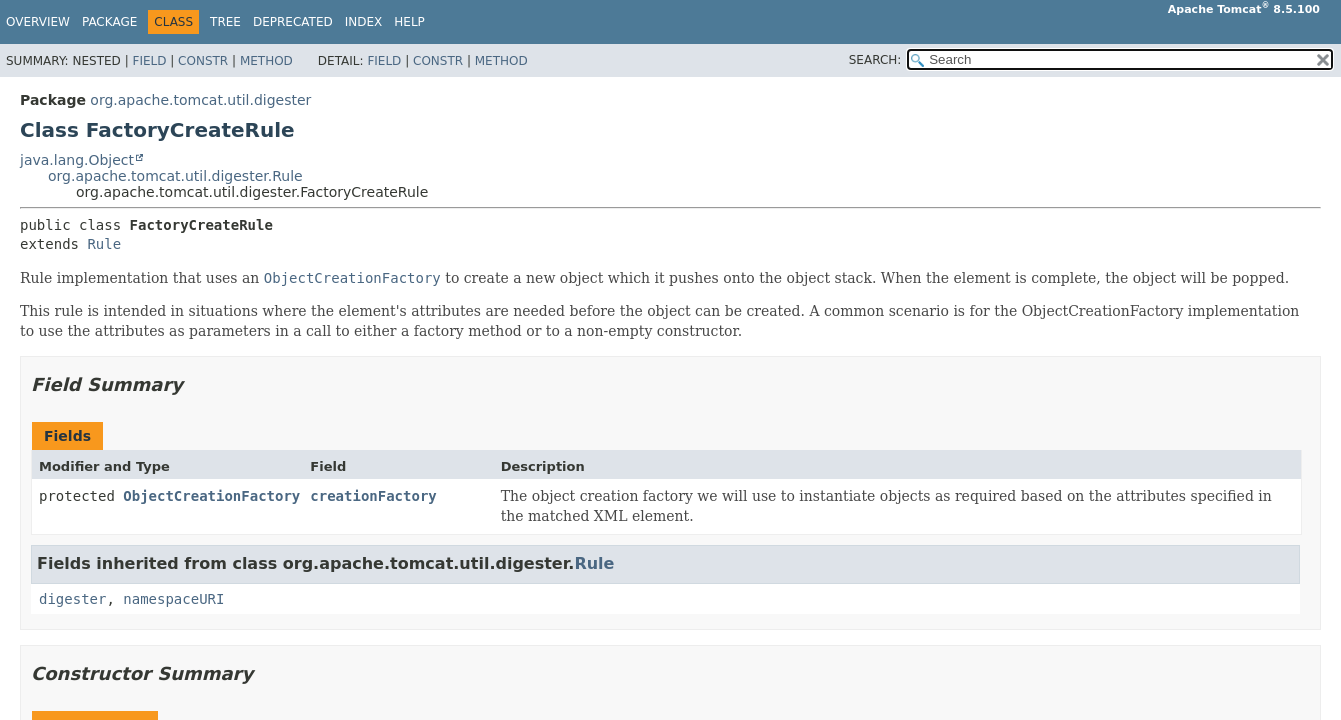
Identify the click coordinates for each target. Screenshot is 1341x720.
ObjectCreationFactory (211, 496)
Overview (38, 22)
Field (149, 61)
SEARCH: (875, 60)
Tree (225, 22)
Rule (104, 244)
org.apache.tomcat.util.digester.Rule (175, 176)
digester (72, 599)
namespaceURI (173, 599)
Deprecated (293, 22)
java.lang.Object (77, 160)
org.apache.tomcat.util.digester (200, 100)
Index (364, 22)
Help (409, 22)
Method (266, 61)
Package (109, 22)
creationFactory (373, 496)
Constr (203, 61)
